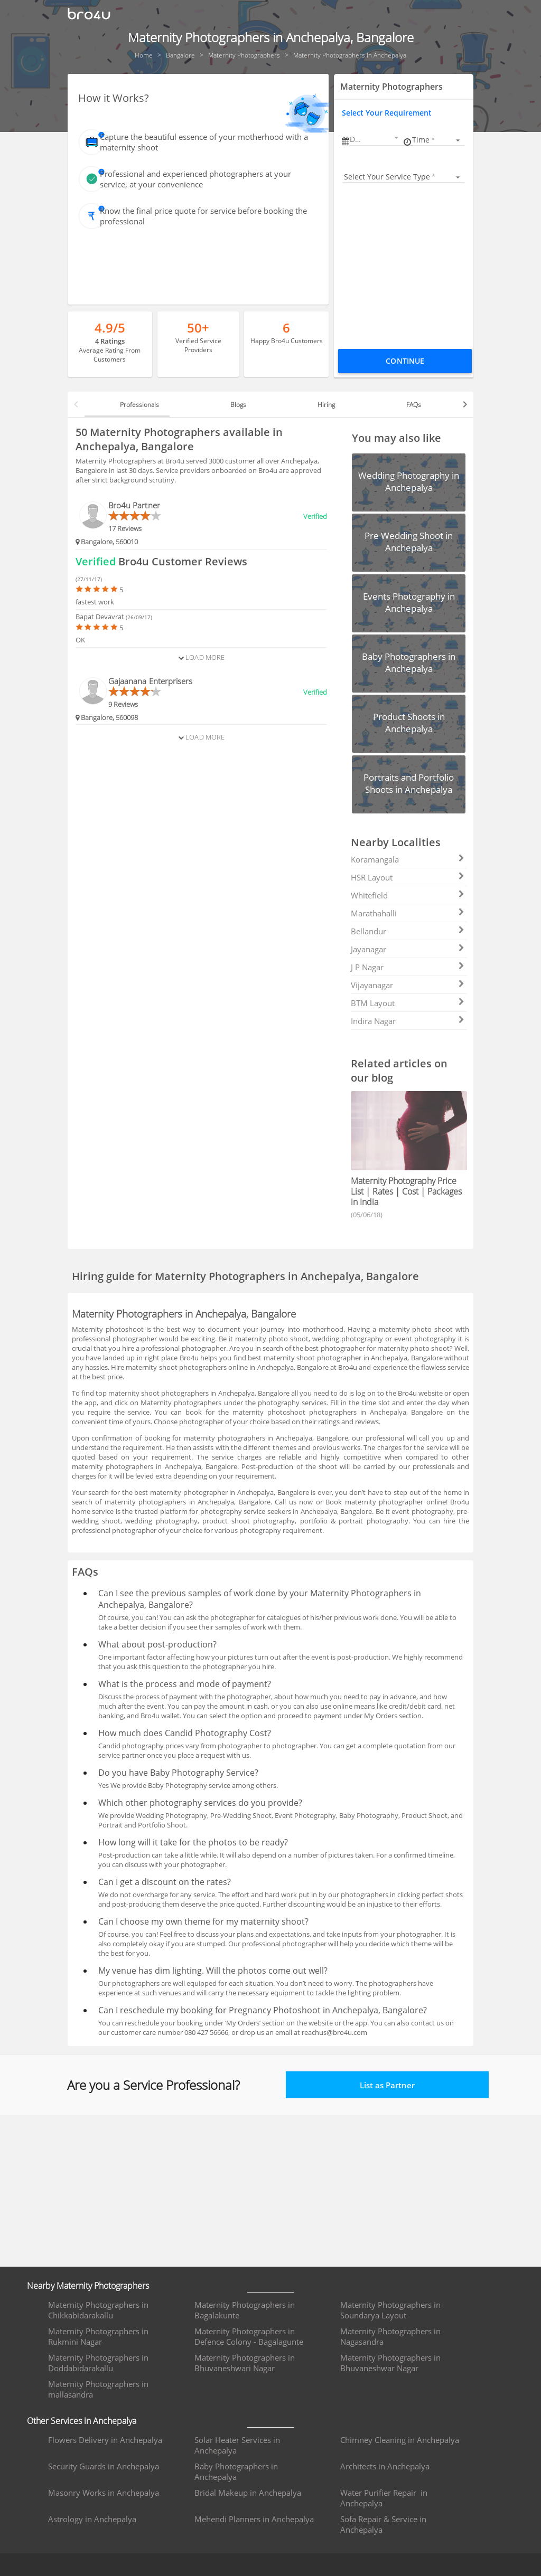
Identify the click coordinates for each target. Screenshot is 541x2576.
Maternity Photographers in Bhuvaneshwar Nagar (390, 2362)
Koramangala (408, 859)
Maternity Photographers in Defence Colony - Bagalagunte (248, 2336)
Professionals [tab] (139, 404)
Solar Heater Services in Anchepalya (237, 2445)
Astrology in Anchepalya (92, 2519)
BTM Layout (408, 1003)
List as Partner (387, 2085)
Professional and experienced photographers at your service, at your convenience (195, 179)
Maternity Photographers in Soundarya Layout (390, 2310)
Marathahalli (408, 913)
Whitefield (408, 895)
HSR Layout (408, 877)
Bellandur (408, 931)
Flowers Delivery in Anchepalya (105, 2440)
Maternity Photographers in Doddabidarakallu (98, 2362)
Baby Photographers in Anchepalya (236, 2471)
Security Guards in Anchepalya (103, 2466)
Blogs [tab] (238, 404)
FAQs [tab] (413, 404)
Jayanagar (408, 949)
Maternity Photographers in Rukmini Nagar (98, 2336)
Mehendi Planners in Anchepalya (254, 2519)
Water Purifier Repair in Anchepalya (383, 2497)
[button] (374, 139)
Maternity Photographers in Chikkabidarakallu (98, 2310)
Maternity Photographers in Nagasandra (390, 2336)
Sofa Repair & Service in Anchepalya (383, 2524)
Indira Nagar (408, 1021)
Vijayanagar (408, 985)
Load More (201, 657)
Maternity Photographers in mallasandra (98, 2389)
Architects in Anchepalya (385, 2466)
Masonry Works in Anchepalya (103, 2492)
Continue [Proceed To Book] (405, 361)
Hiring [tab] (326, 404)
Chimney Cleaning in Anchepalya (399, 2440)
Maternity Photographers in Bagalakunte (244, 2310)
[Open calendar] (396, 137)
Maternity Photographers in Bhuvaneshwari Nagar (244, 2362)
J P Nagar (408, 967)
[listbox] (437, 140)
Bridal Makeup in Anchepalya (247, 2492)
